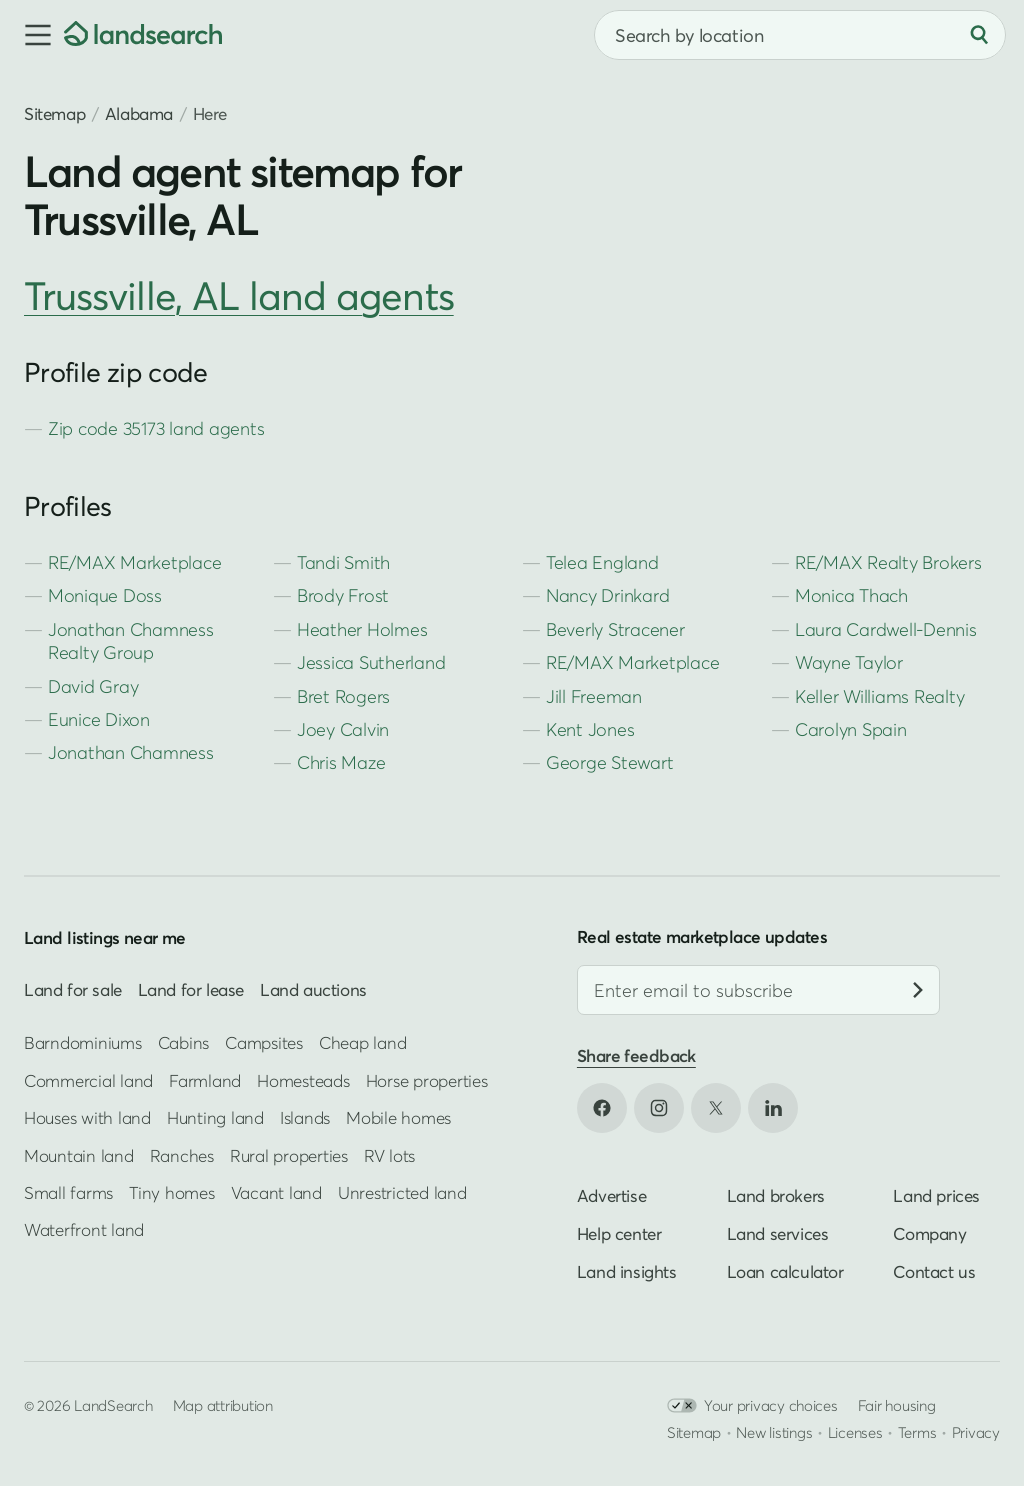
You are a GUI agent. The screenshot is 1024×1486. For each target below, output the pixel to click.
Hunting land (215, 1117)
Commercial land (88, 1080)
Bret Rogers (343, 696)
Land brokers (776, 1195)
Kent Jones (590, 729)
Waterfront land (84, 1229)
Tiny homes (171, 1192)
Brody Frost (343, 595)
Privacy (976, 1432)
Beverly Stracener (615, 629)
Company (929, 1233)
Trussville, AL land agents (239, 295)
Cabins (184, 1042)
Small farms (68, 1192)
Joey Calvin (343, 729)
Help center (619, 1233)
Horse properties (427, 1080)
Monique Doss (105, 595)
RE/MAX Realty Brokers (888, 562)
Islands (305, 1117)
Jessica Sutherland (371, 662)
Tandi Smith (343, 562)
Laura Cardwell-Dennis (886, 629)
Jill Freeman (594, 696)
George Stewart (609, 762)
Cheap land (362, 1042)
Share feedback (636, 1055)
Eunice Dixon (99, 719)
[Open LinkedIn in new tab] (773, 1108)
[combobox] (800, 35)
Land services (778, 1233)
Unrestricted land (402, 1192)
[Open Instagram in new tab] (659, 1108)
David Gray (93, 686)
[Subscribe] (918, 990)
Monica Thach (851, 595)
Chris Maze (341, 762)
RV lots (389, 1154)
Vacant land (276, 1192)
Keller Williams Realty (879, 696)
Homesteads (303, 1080)
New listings (774, 1432)
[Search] (979, 35)
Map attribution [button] (223, 1405)
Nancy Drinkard (607, 595)
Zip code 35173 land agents (156, 428)
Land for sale (73, 989)
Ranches (182, 1154)
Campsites (264, 1042)
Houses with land (87, 1117)
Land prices (936, 1195)
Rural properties (289, 1154)
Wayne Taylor (849, 662)
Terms (917, 1432)
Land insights (627, 1271)
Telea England (602, 562)
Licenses (855, 1432)
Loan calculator (785, 1271)
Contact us (934, 1271)
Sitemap (54, 113)
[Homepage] (143, 35)
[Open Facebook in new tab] (602, 1108)
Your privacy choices (752, 1405)
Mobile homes (398, 1117)
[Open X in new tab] (716, 1108)
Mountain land (79, 1154)
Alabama (139, 113)
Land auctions (313, 989)
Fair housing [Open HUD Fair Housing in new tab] (897, 1405)
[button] (32, 35)
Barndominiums (83, 1042)
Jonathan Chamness (131, 752)
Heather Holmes (362, 629)
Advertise (611, 1195)
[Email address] (758, 990)
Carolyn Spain (851, 729)
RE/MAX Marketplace (134, 562)
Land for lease (191, 989)
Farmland (205, 1080)
